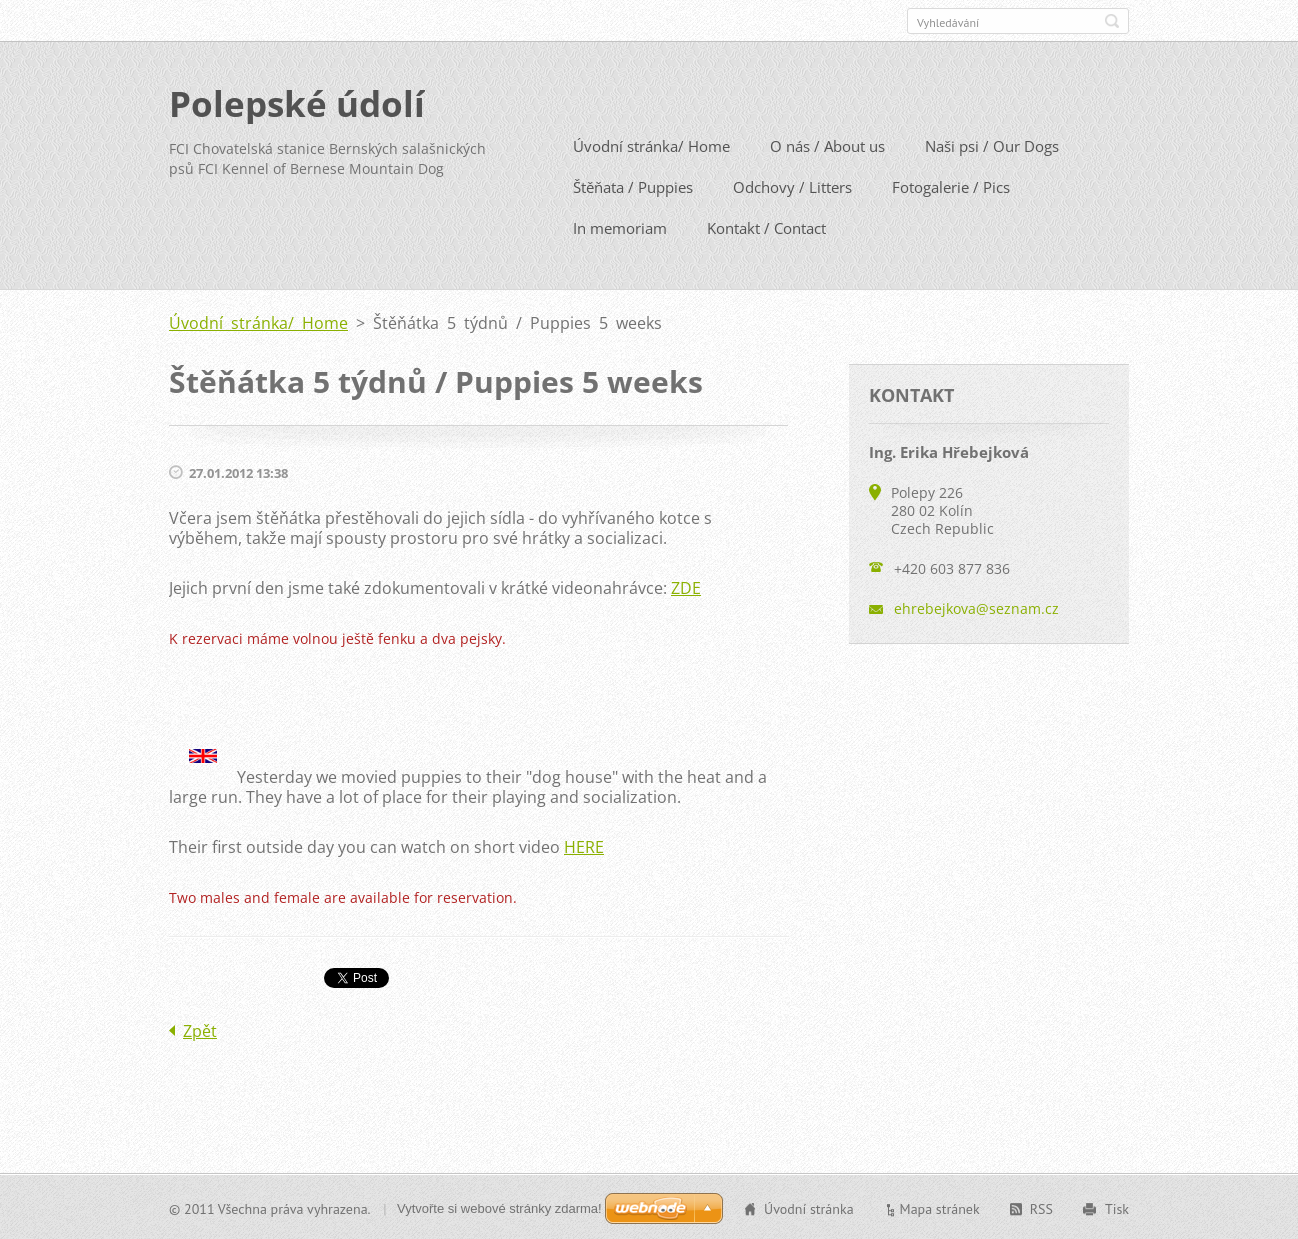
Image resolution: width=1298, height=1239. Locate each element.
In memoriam (620, 227)
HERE (584, 846)
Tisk (1117, 1208)
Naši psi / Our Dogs (992, 145)
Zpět (200, 1030)
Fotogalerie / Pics (951, 186)
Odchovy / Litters (792, 186)
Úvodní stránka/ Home (651, 145)
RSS (1041, 1208)
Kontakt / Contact (766, 227)
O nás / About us (827, 145)
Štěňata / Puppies (633, 186)
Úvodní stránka (809, 1208)
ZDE (686, 587)
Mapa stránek (940, 1208)
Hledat (1112, 21)
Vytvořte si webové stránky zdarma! (499, 1207)
